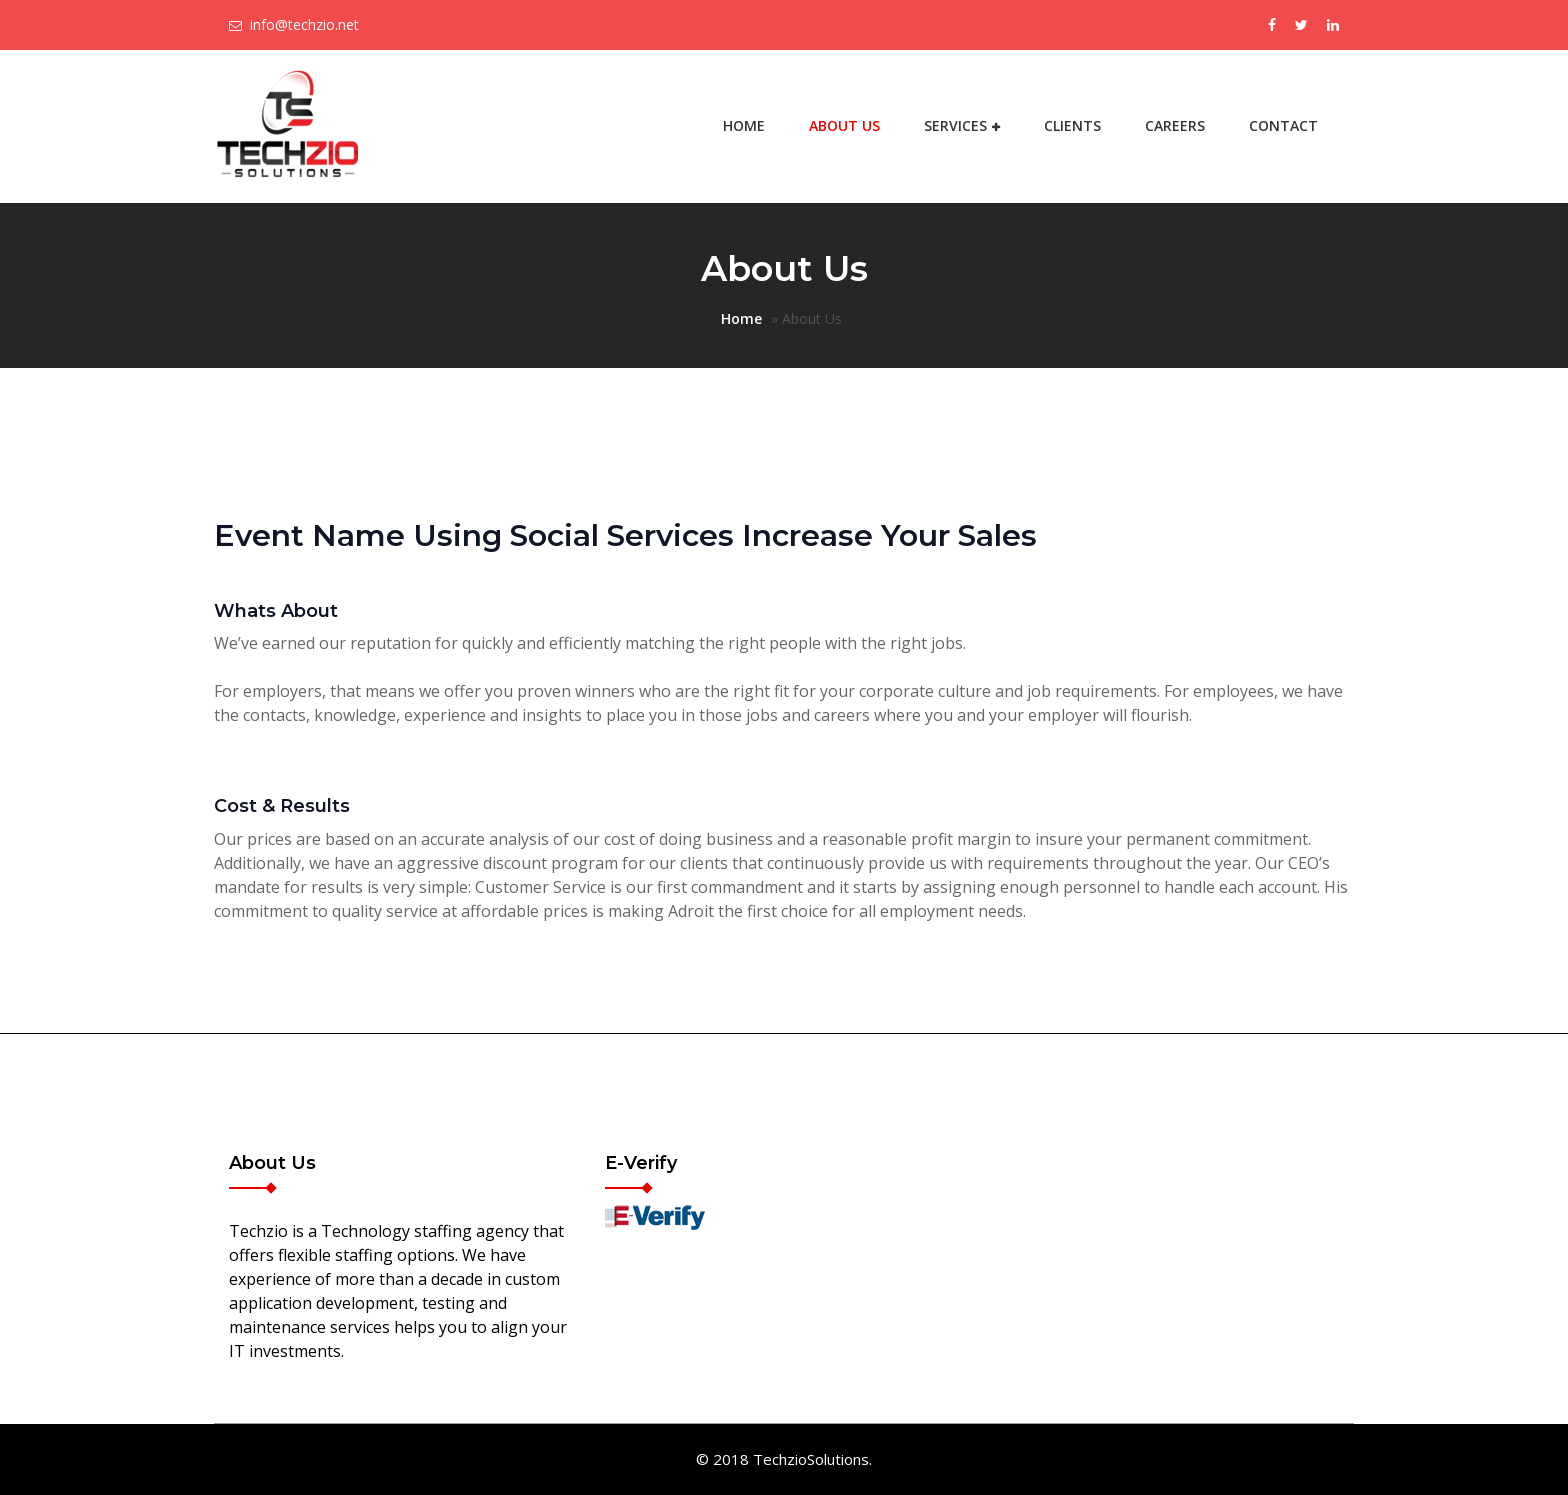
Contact (1283, 125)
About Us (844, 125)
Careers (1175, 125)
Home (744, 125)
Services (955, 125)
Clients (1072, 125)
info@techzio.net (304, 24)
